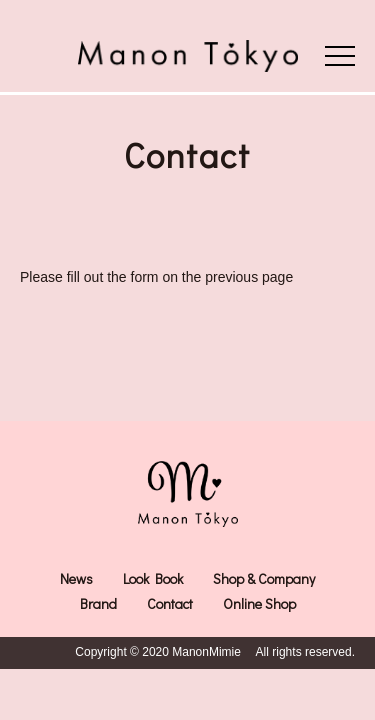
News (76, 578)
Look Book (153, 578)
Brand (98, 603)
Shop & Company (264, 578)
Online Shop (259, 603)
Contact (170, 603)
